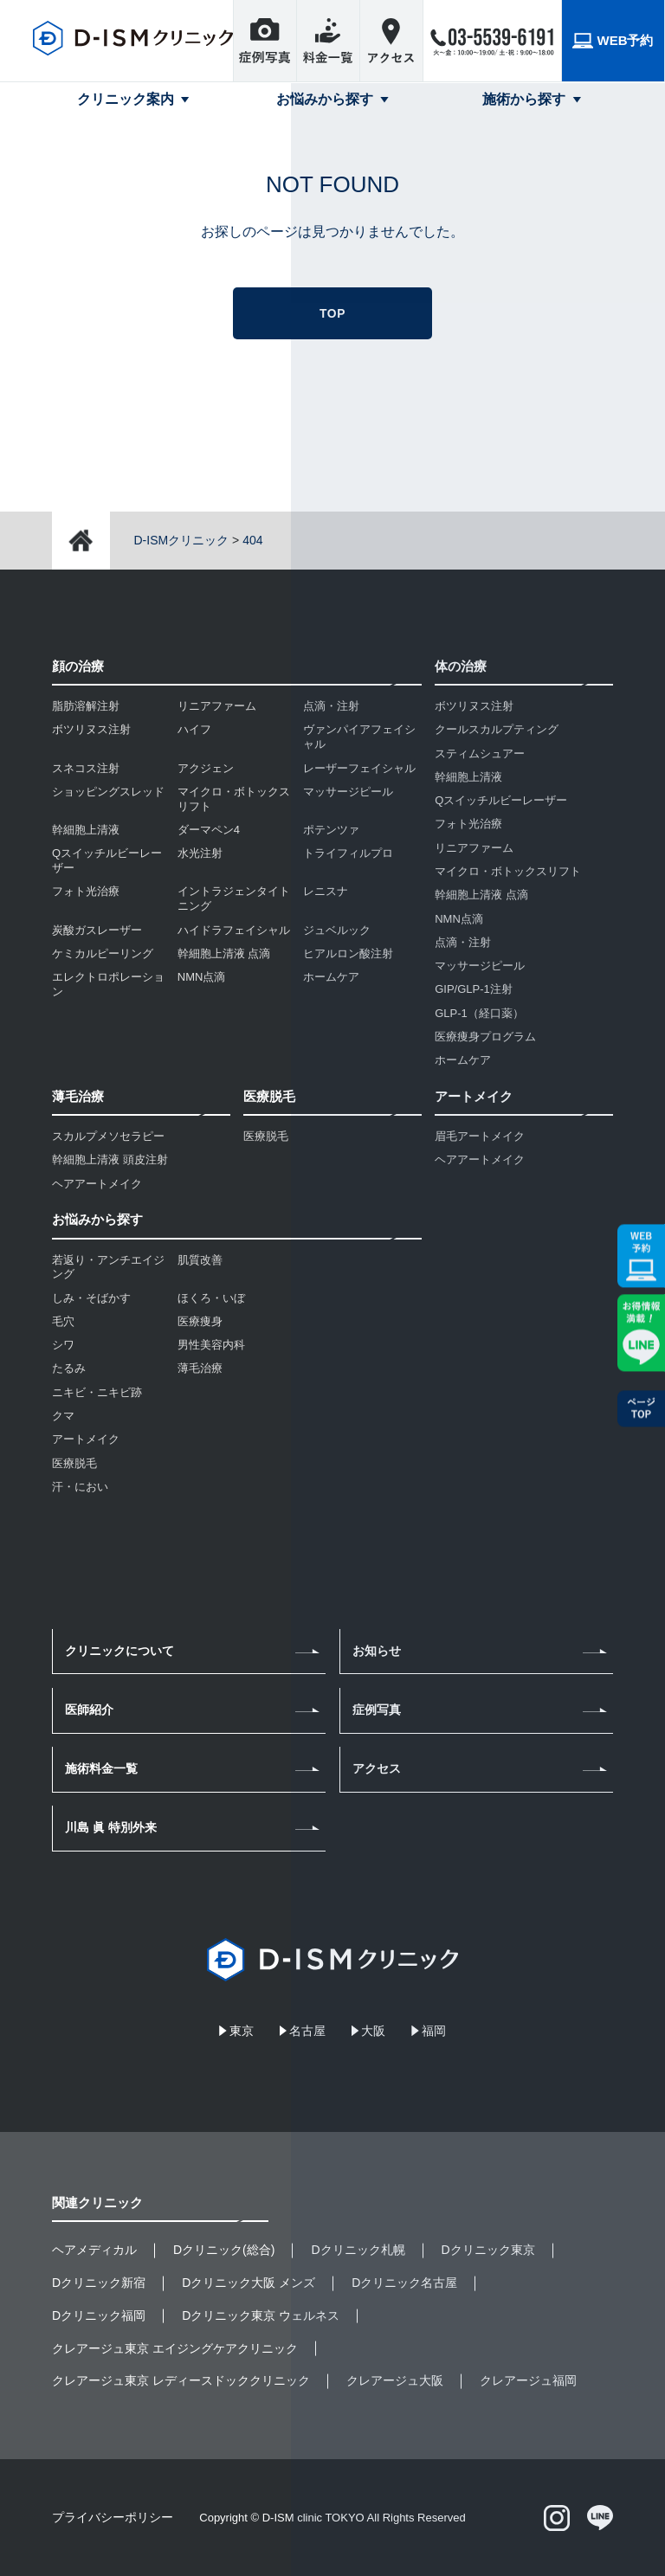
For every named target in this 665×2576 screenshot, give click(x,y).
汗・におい (80, 1486)
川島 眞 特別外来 (111, 1827)
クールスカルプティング (496, 729)
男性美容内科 (211, 1344)
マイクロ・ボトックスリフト (234, 799)
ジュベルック (337, 930)
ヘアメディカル (94, 2250)
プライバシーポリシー (112, 2517)
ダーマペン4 (209, 829)
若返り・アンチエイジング (108, 1267)
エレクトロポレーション (108, 984)
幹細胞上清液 (85, 829)
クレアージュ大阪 (394, 2380)
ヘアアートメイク (97, 1183)
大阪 (373, 2031)
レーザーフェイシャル (359, 768)
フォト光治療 (85, 891)
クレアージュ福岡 (528, 2380)
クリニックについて (119, 1651)
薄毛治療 (200, 1368)
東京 (241, 2031)
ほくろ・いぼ (211, 1297)
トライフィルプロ (348, 853)
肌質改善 (200, 1259)
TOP (332, 313)
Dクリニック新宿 (98, 2282)
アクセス (376, 1768)
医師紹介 (89, 1709)
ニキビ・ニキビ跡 (97, 1392)
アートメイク (85, 1439)
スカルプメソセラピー (108, 1136)
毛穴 (63, 1321)
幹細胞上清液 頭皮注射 (110, 1159)
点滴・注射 (331, 705)
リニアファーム (217, 705)
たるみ (69, 1368)
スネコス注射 (85, 768)
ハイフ (194, 729)
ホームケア (331, 976)
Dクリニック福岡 (98, 2315)
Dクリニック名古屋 (404, 2282)
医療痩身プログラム (485, 1036)
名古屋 (307, 2031)
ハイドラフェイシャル (234, 930)
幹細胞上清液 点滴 (224, 953)
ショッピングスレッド (108, 791)
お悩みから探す (324, 99)
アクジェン (206, 768)
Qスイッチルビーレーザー (107, 860)
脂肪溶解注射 (85, 705)
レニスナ (325, 891)
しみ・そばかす (91, 1297)
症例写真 (376, 1709)
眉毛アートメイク (480, 1136)
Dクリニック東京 (488, 2250)
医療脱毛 (265, 1136)
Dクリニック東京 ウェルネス (260, 2315)
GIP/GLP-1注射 (474, 988)
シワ (63, 1344)
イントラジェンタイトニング (234, 898)
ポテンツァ (331, 829)
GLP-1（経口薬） (479, 1013)
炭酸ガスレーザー (97, 930)
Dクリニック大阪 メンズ (248, 2282)
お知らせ (376, 1651)
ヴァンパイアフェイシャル (359, 736)
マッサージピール (348, 791)
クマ (63, 1415)
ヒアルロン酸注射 (348, 953)
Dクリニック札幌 (357, 2250)
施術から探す (523, 99)
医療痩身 (200, 1321)
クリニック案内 (125, 99)
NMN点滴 (202, 976)
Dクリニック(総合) (223, 2250)
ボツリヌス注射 (91, 729)
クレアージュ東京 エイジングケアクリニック (175, 2348)
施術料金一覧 (101, 1768)
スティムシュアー (480, 753)
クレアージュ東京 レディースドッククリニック (181, 2380)
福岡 (434, 2031)
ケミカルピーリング (102, 953)
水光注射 (200, 853)
